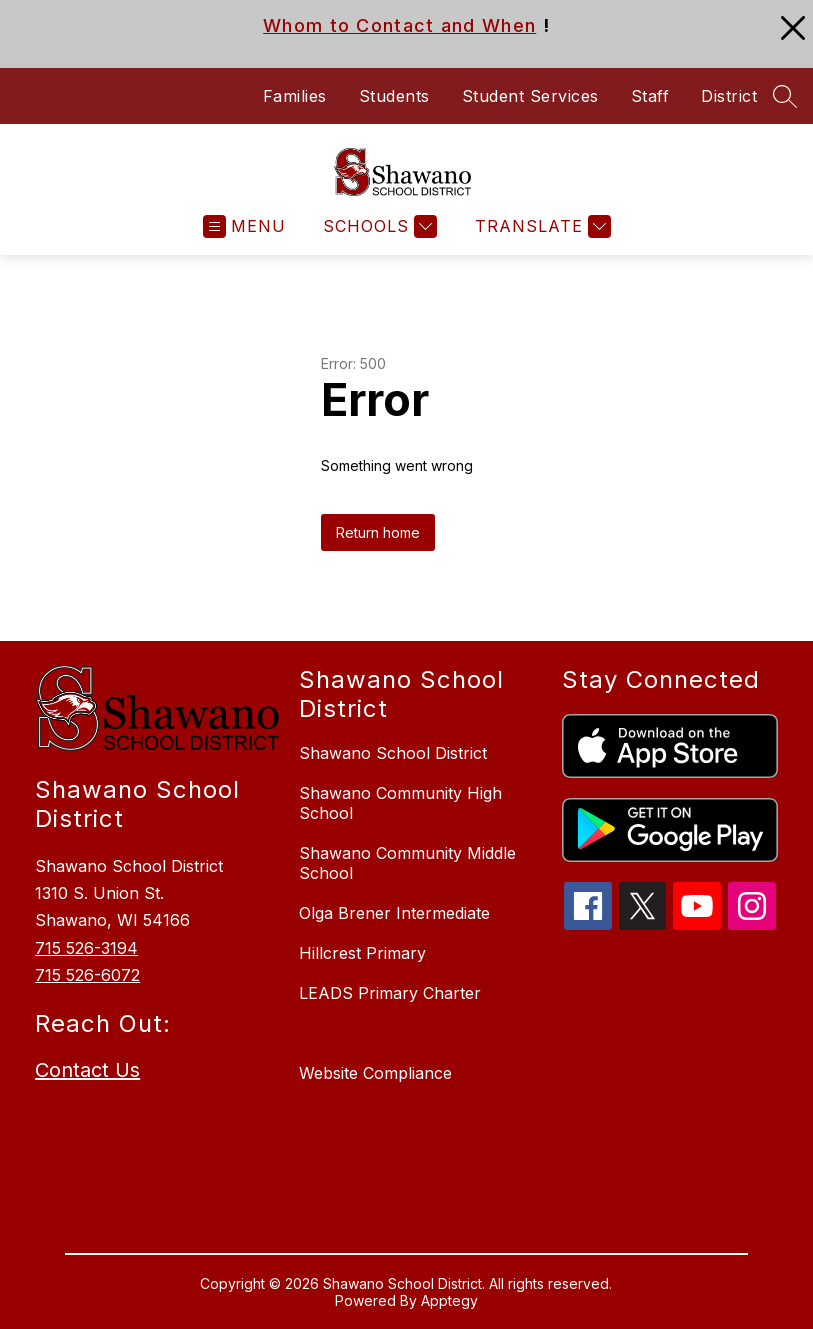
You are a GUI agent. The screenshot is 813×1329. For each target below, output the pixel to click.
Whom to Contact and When (399, 25)
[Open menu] (244, 226)
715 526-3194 (86, 948)
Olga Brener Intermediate (394, 913)
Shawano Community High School (400, 803)
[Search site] (785, 96)
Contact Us (87, 1070)
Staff (650, 96)
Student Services (530, 96)
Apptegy (449, 1300)
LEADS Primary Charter (390, 993)
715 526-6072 (87, 975)
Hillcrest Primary (362, 953)
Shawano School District (393, 753)
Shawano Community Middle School (407, 863)
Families (295, 96)
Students (394, 96)
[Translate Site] (540, 226)
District (729, 96)
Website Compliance (375, 1073)
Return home (378, 532)
